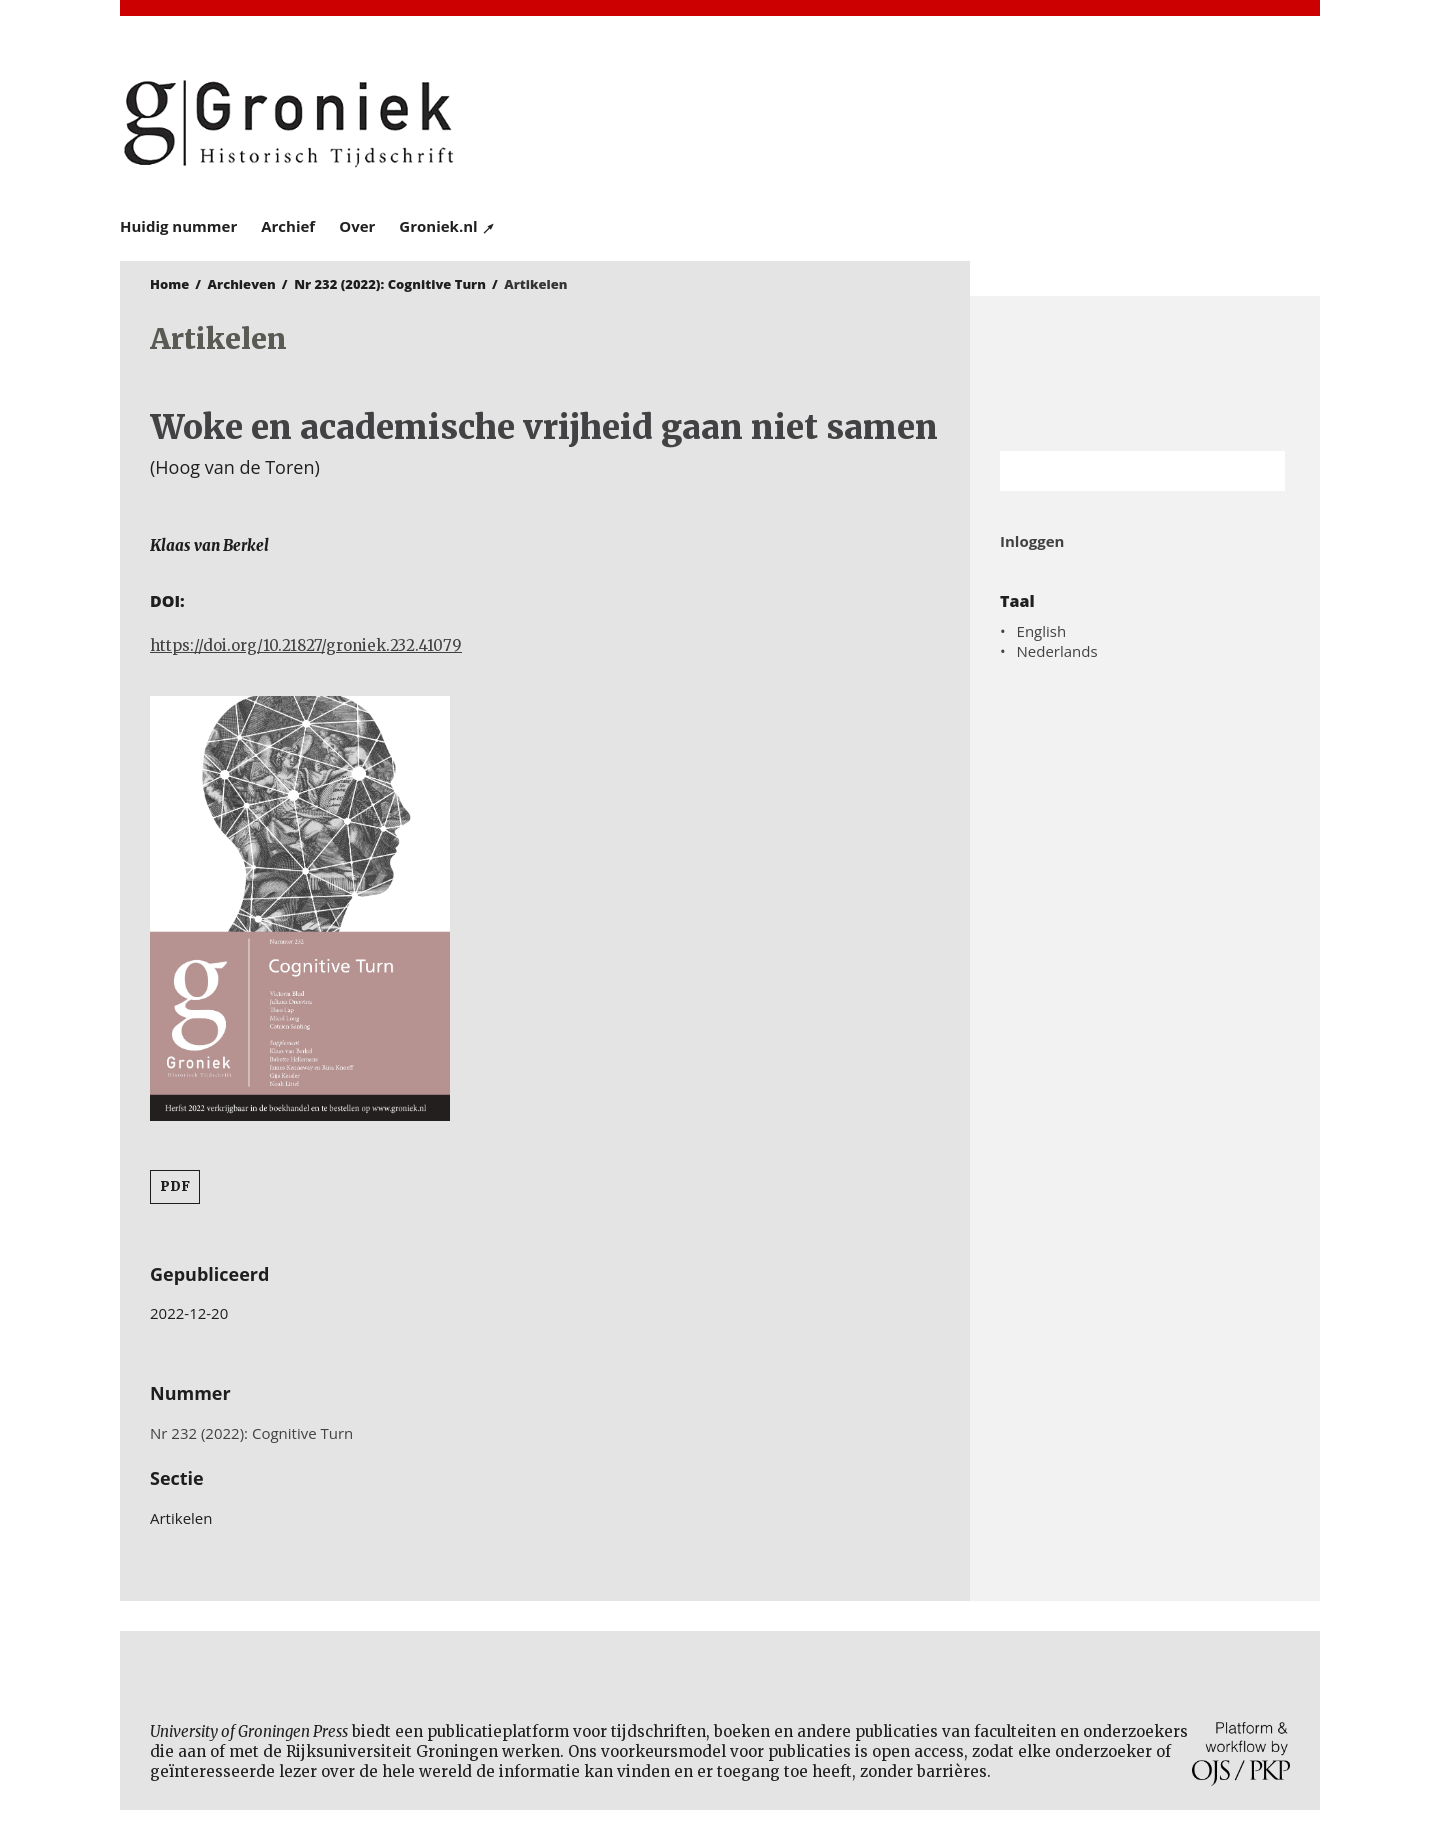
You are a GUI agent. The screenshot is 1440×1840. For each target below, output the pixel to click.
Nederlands (1057, 651)
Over (357, 226)
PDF (175, 1186)
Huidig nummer (178, 226)
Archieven (242, 284)
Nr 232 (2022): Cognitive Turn (390, 284)
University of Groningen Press (1010, 121)
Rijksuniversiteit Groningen (1145, 373)
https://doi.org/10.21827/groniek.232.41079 (306, 645)
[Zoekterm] (1117, 471)
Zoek (1260, 471)
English (1042, 631)
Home (169, 284)
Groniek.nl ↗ (447, 226)
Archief (288, 226)
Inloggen (1032, 541)
